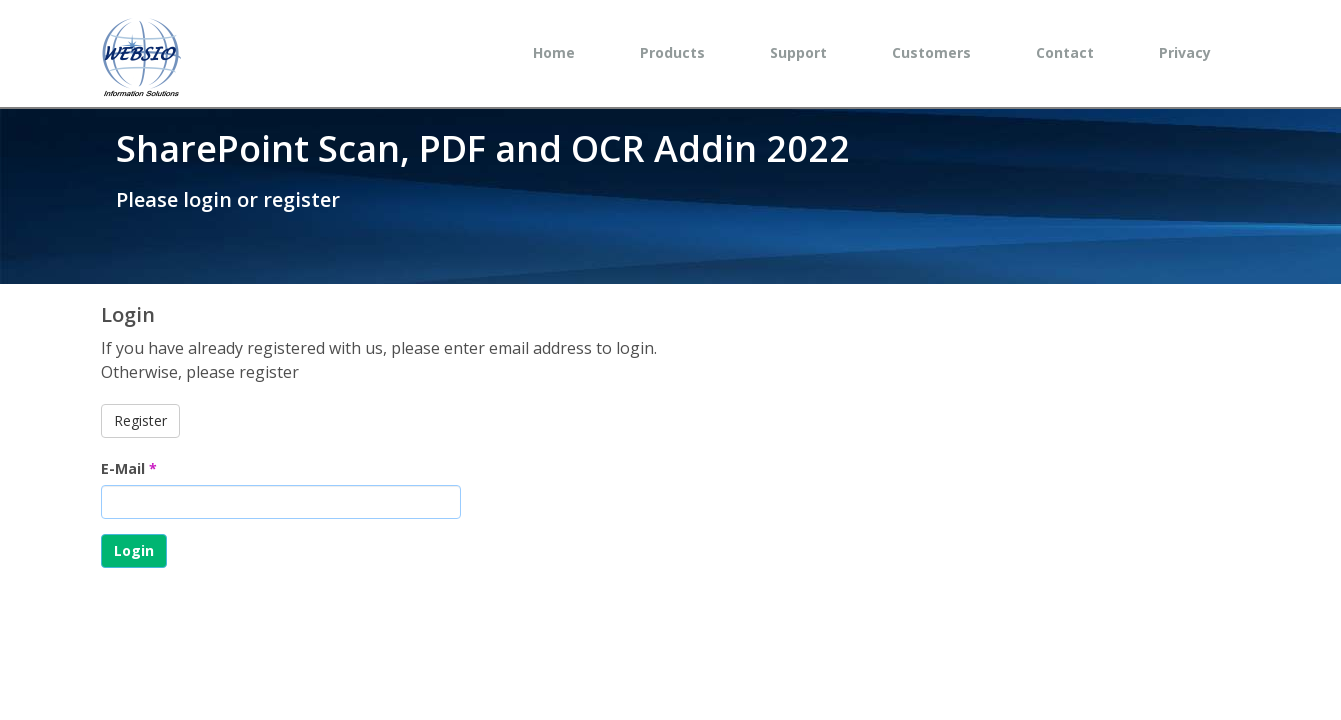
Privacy (1185, 52)
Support (798, 52)
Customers (931, 52)
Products (672, 52)
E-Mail (129, 468)
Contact (1065, 52)
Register (140, 420)
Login (134, 550)
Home (554, 52)
